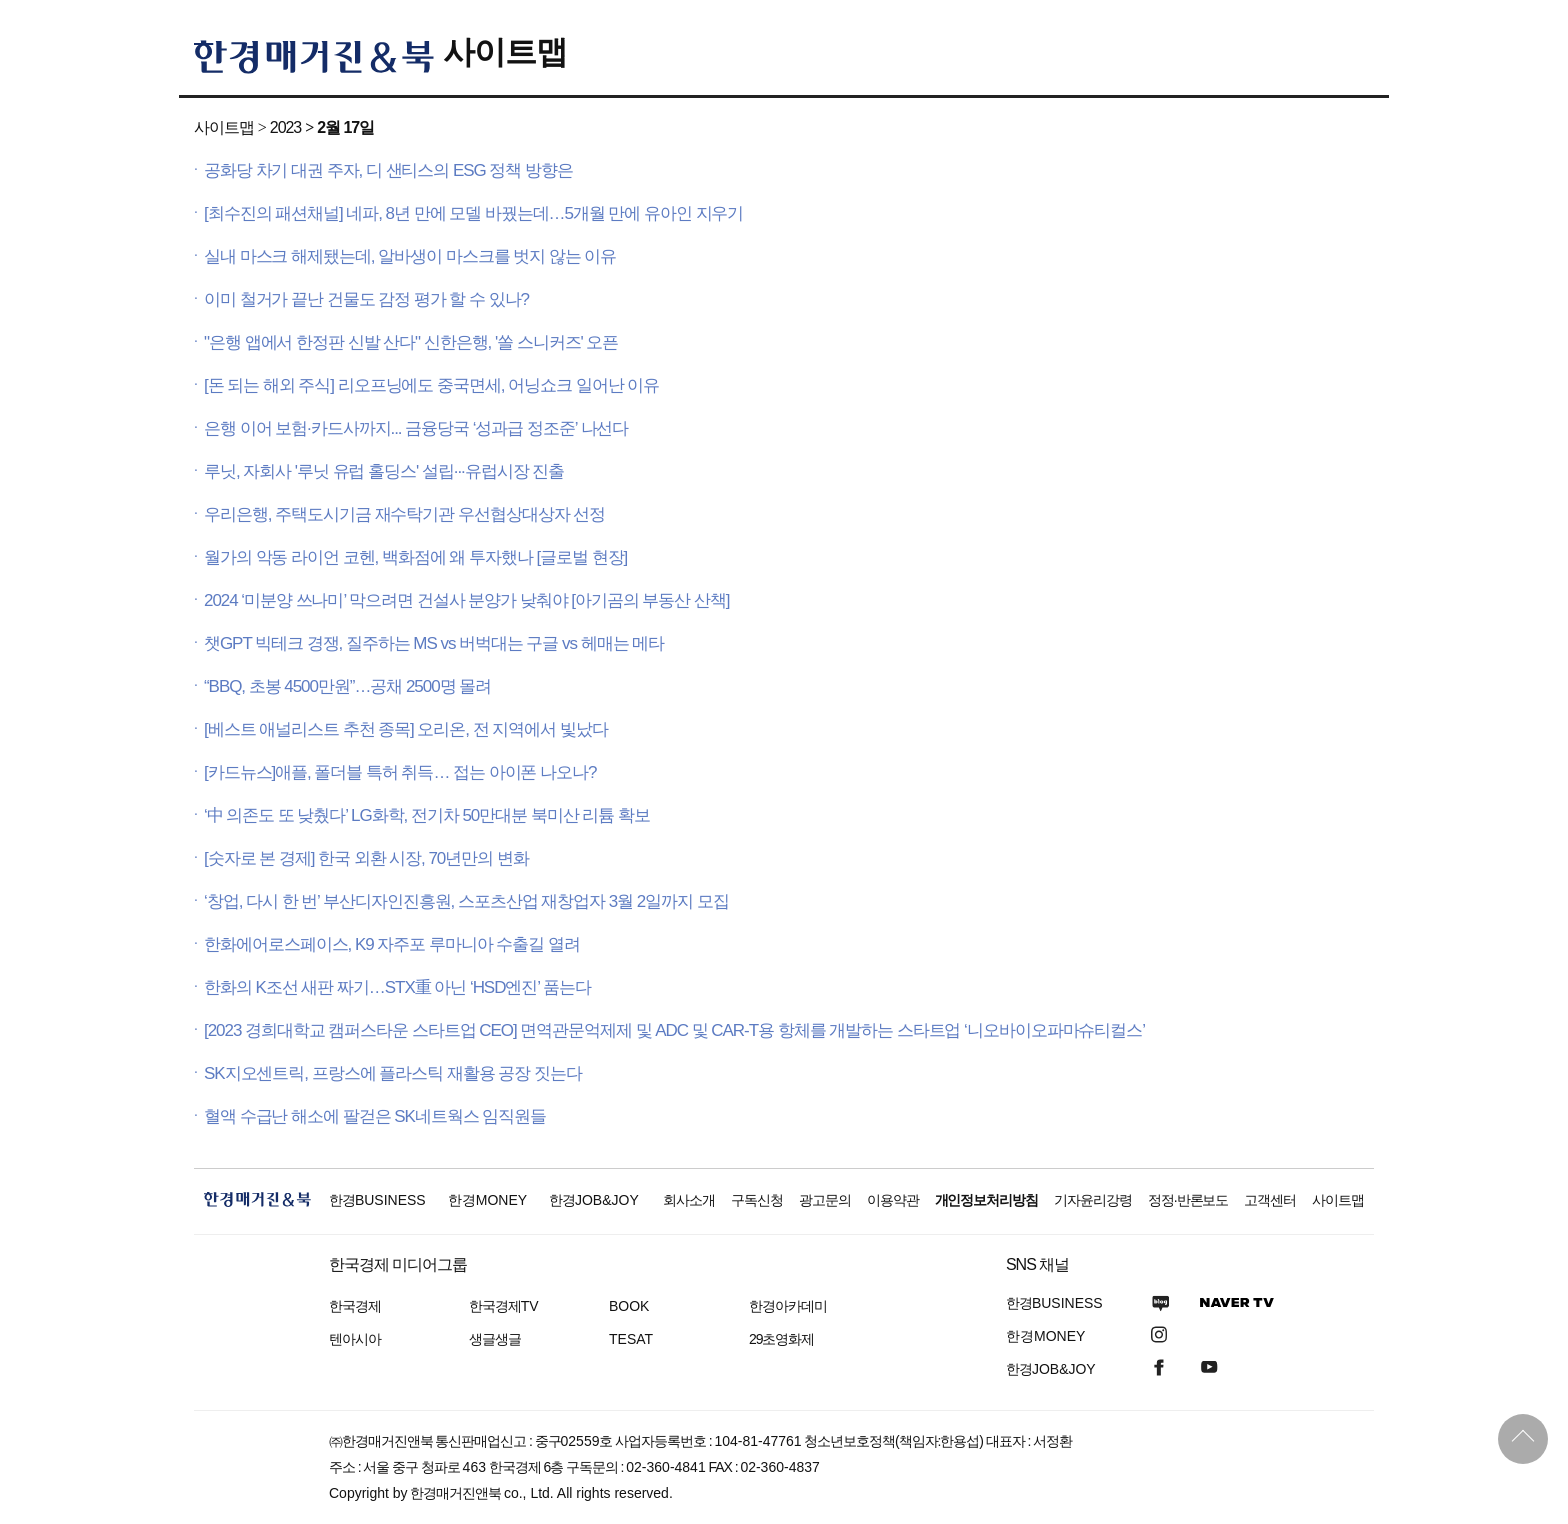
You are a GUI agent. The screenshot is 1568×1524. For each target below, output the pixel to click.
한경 (377, 1200)
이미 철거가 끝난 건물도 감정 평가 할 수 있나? (366, 299)
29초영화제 (781, 1339)
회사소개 (689, 1200)
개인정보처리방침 (987, 1200)
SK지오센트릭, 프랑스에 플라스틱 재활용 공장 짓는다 (393, 1073)
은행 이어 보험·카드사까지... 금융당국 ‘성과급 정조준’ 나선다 (416, 428)
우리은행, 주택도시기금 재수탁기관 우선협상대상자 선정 (404, 514)
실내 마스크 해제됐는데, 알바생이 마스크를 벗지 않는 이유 (410, 256)
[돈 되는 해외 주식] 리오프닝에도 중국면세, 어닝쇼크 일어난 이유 (431, 385)
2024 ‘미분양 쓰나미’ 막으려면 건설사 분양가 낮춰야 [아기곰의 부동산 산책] (466, 600)
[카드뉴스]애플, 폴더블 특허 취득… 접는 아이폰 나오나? (400, 772)
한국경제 (355, 1306)
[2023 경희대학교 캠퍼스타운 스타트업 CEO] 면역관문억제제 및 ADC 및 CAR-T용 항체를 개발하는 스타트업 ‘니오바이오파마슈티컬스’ (674, 1030)
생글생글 (495, 1339)
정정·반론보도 (1188, 1200)
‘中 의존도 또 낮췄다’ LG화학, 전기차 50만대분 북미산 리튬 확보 (427, 815)
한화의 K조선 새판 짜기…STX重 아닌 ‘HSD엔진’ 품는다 (397, 987)
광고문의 (825, 1200)
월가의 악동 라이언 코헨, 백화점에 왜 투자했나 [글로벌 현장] (415, 557)
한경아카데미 (788, 1306)
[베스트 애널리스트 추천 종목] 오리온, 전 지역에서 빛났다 (406, 729)
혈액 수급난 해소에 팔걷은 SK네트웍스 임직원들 (375, 1116)
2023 (285, 127)
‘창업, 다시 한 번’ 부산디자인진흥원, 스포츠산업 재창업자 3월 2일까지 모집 (466, 901)
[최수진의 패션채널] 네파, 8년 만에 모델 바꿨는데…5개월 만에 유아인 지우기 (473, 213)
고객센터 (1270, 1200)
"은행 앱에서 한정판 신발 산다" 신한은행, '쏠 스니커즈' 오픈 (411, 342)
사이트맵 (505, 52)
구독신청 (757, 1200)
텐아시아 (355, 1339)
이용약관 (893, 1200)
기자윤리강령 (1093, 1200)
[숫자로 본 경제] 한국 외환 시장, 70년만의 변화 (366, 858)
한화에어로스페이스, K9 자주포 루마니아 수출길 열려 (392, 944)
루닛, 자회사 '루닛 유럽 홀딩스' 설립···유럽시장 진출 (384, 471)
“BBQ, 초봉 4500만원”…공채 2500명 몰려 (347, 686)
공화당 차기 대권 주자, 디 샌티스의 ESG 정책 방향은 (388, 170)
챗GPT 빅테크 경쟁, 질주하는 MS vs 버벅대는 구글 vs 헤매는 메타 (434, 643)
